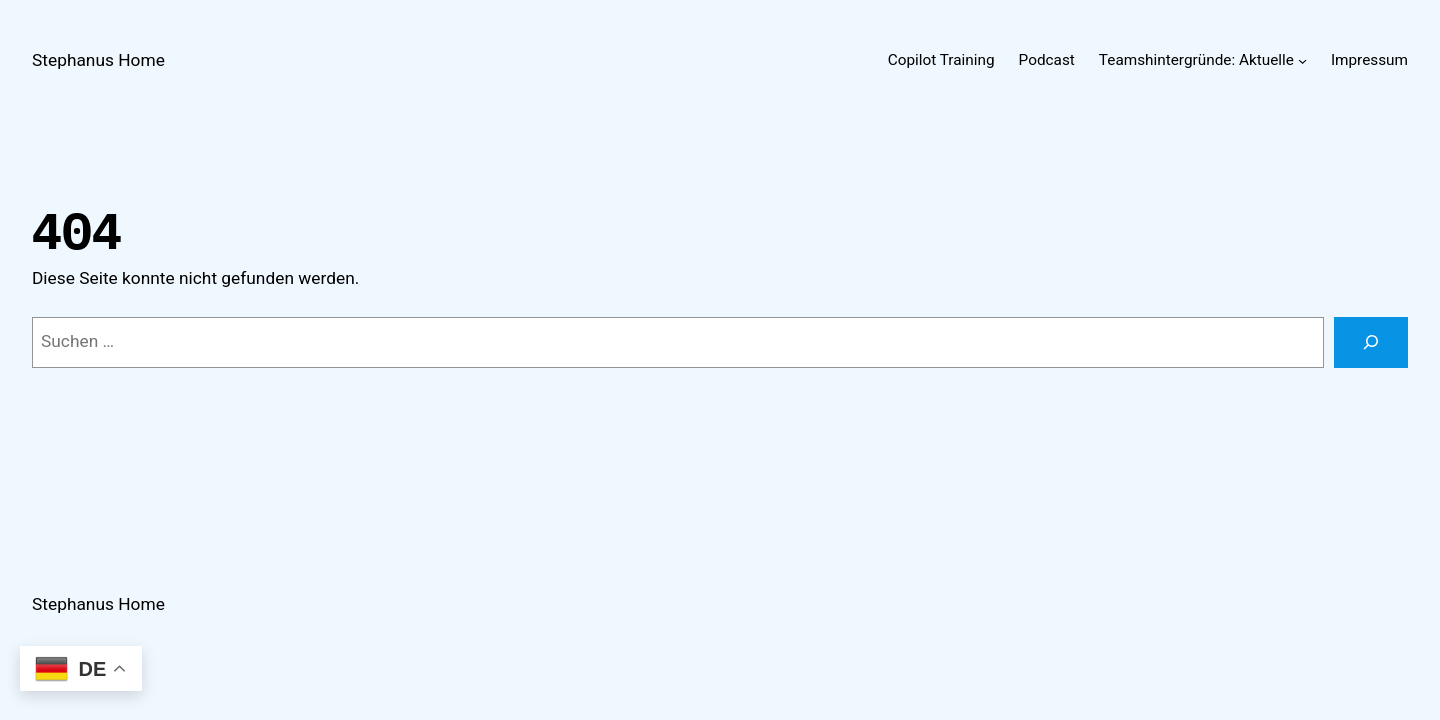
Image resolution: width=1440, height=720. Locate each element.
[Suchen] (1371, 342)
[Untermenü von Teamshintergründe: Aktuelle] (1302, 60)
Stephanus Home (98, 60)
